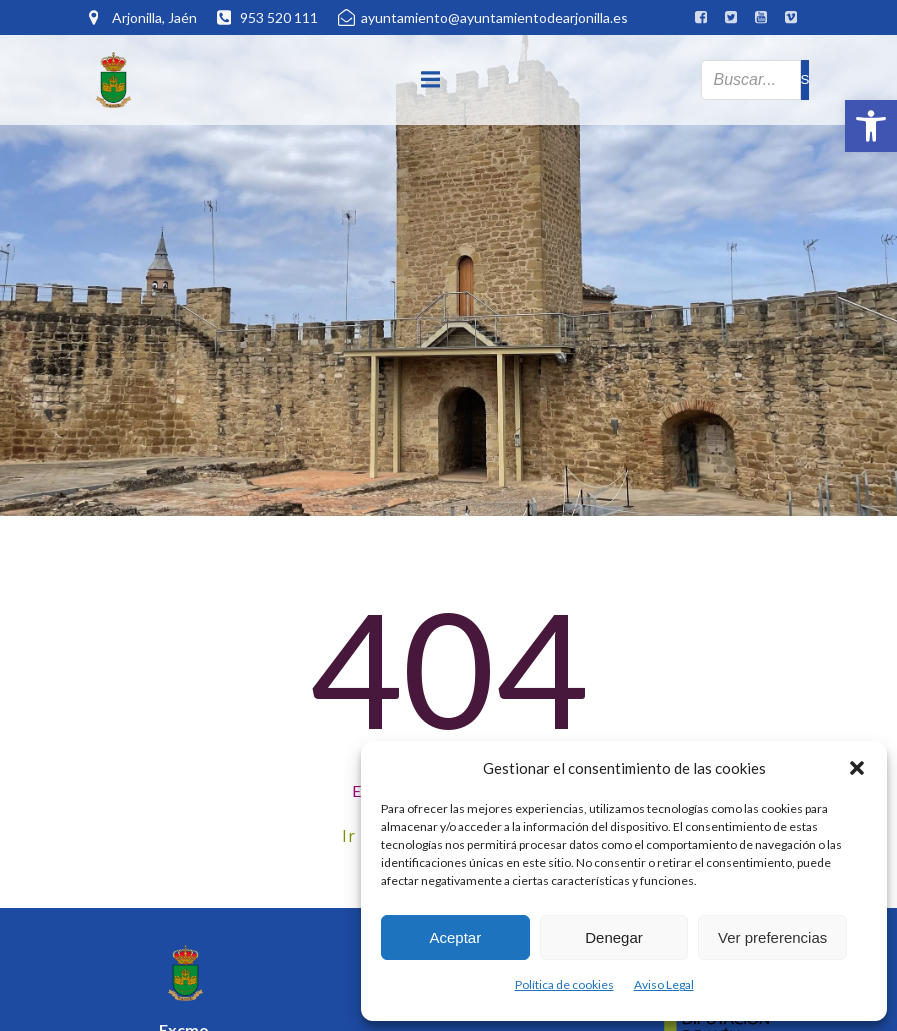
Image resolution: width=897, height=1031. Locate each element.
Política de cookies (564, 984)
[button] (871, 126)
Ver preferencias (772, 937)
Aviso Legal (664, 984)
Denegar (614, 937)
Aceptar (455, 937)
